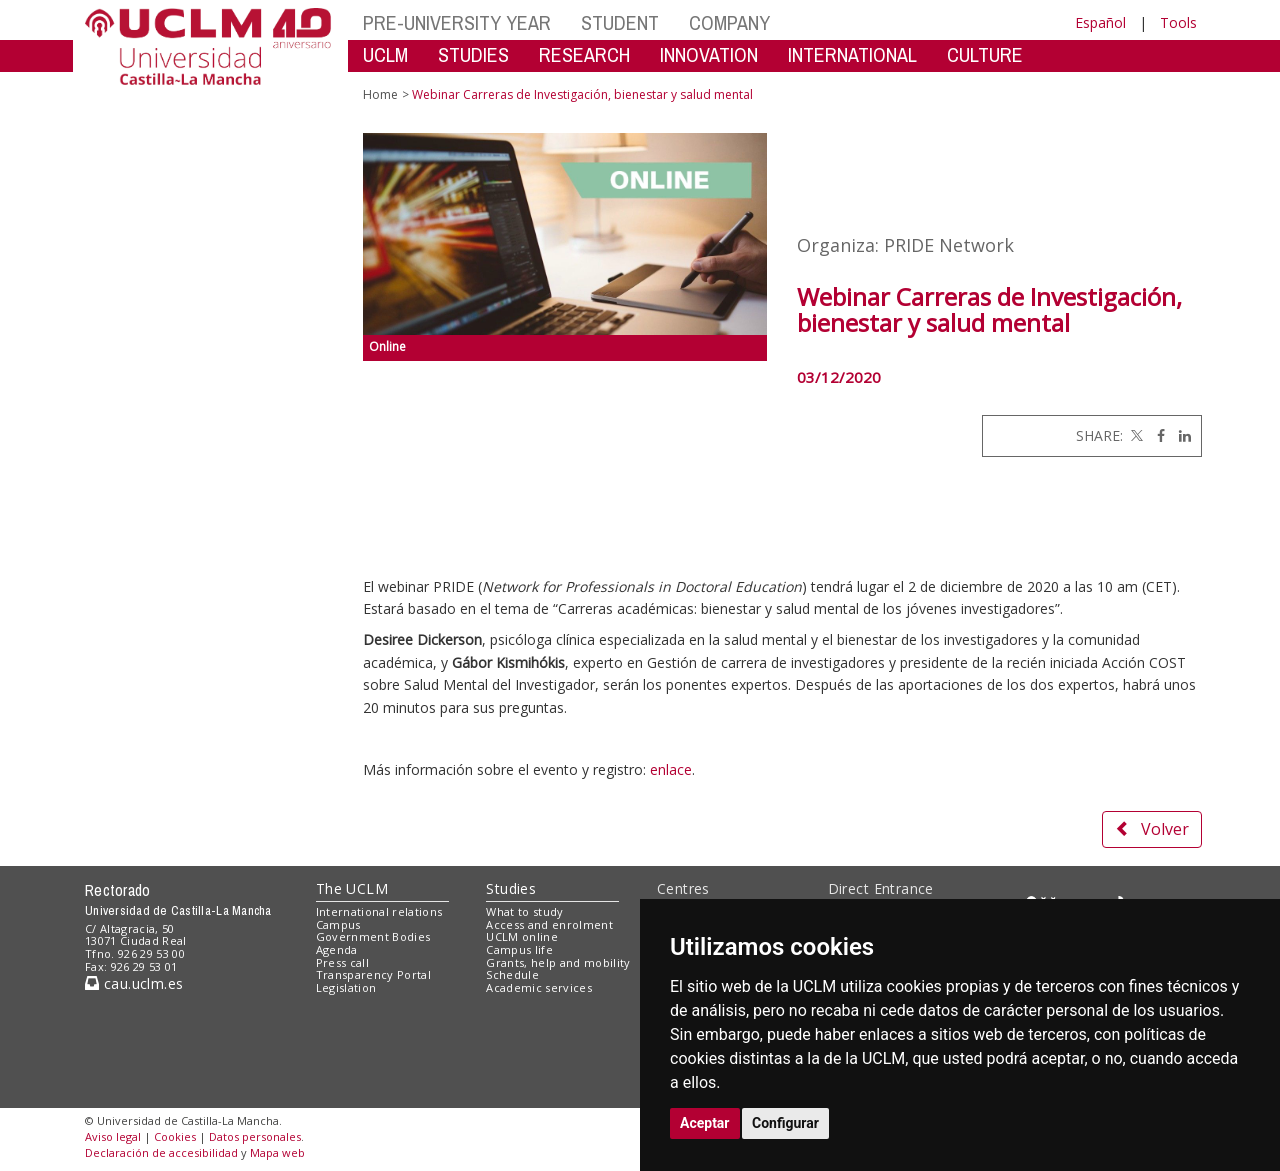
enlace (671, 769)
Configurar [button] (785, 1123)
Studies (511, 888)
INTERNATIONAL (852, 54)
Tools (1178, 22)
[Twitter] (1135, 435)
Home (380, 94)
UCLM (385, 54)
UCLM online (522, 936)
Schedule (512, 974)
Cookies (175, 1136)
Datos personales (255, 1136)
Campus (338, 924)
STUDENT (620, 22)
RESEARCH (584, 54)
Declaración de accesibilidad (161, 1152)
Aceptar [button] (705, 1123)
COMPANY (729, 22)
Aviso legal (113, 1136)
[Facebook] (1156, 435)
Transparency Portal (373, 974)
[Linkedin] (1180, 435)
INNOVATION (709, 54)
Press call (342, 962)
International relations (379, 911)
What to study (524, 911)
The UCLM (352, 888)
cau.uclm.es (134, 983)
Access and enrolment (549, 924)
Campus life (519, 949)
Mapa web (277, 1152)
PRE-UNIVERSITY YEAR (457, 22)
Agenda (337, 949)
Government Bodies (373, 936)
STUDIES (473, 54)
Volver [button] (1152, 829)
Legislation (346, 987)
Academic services (539, 987)
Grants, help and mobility (558, 962)
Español (1100, 22)
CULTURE (985, 54)
